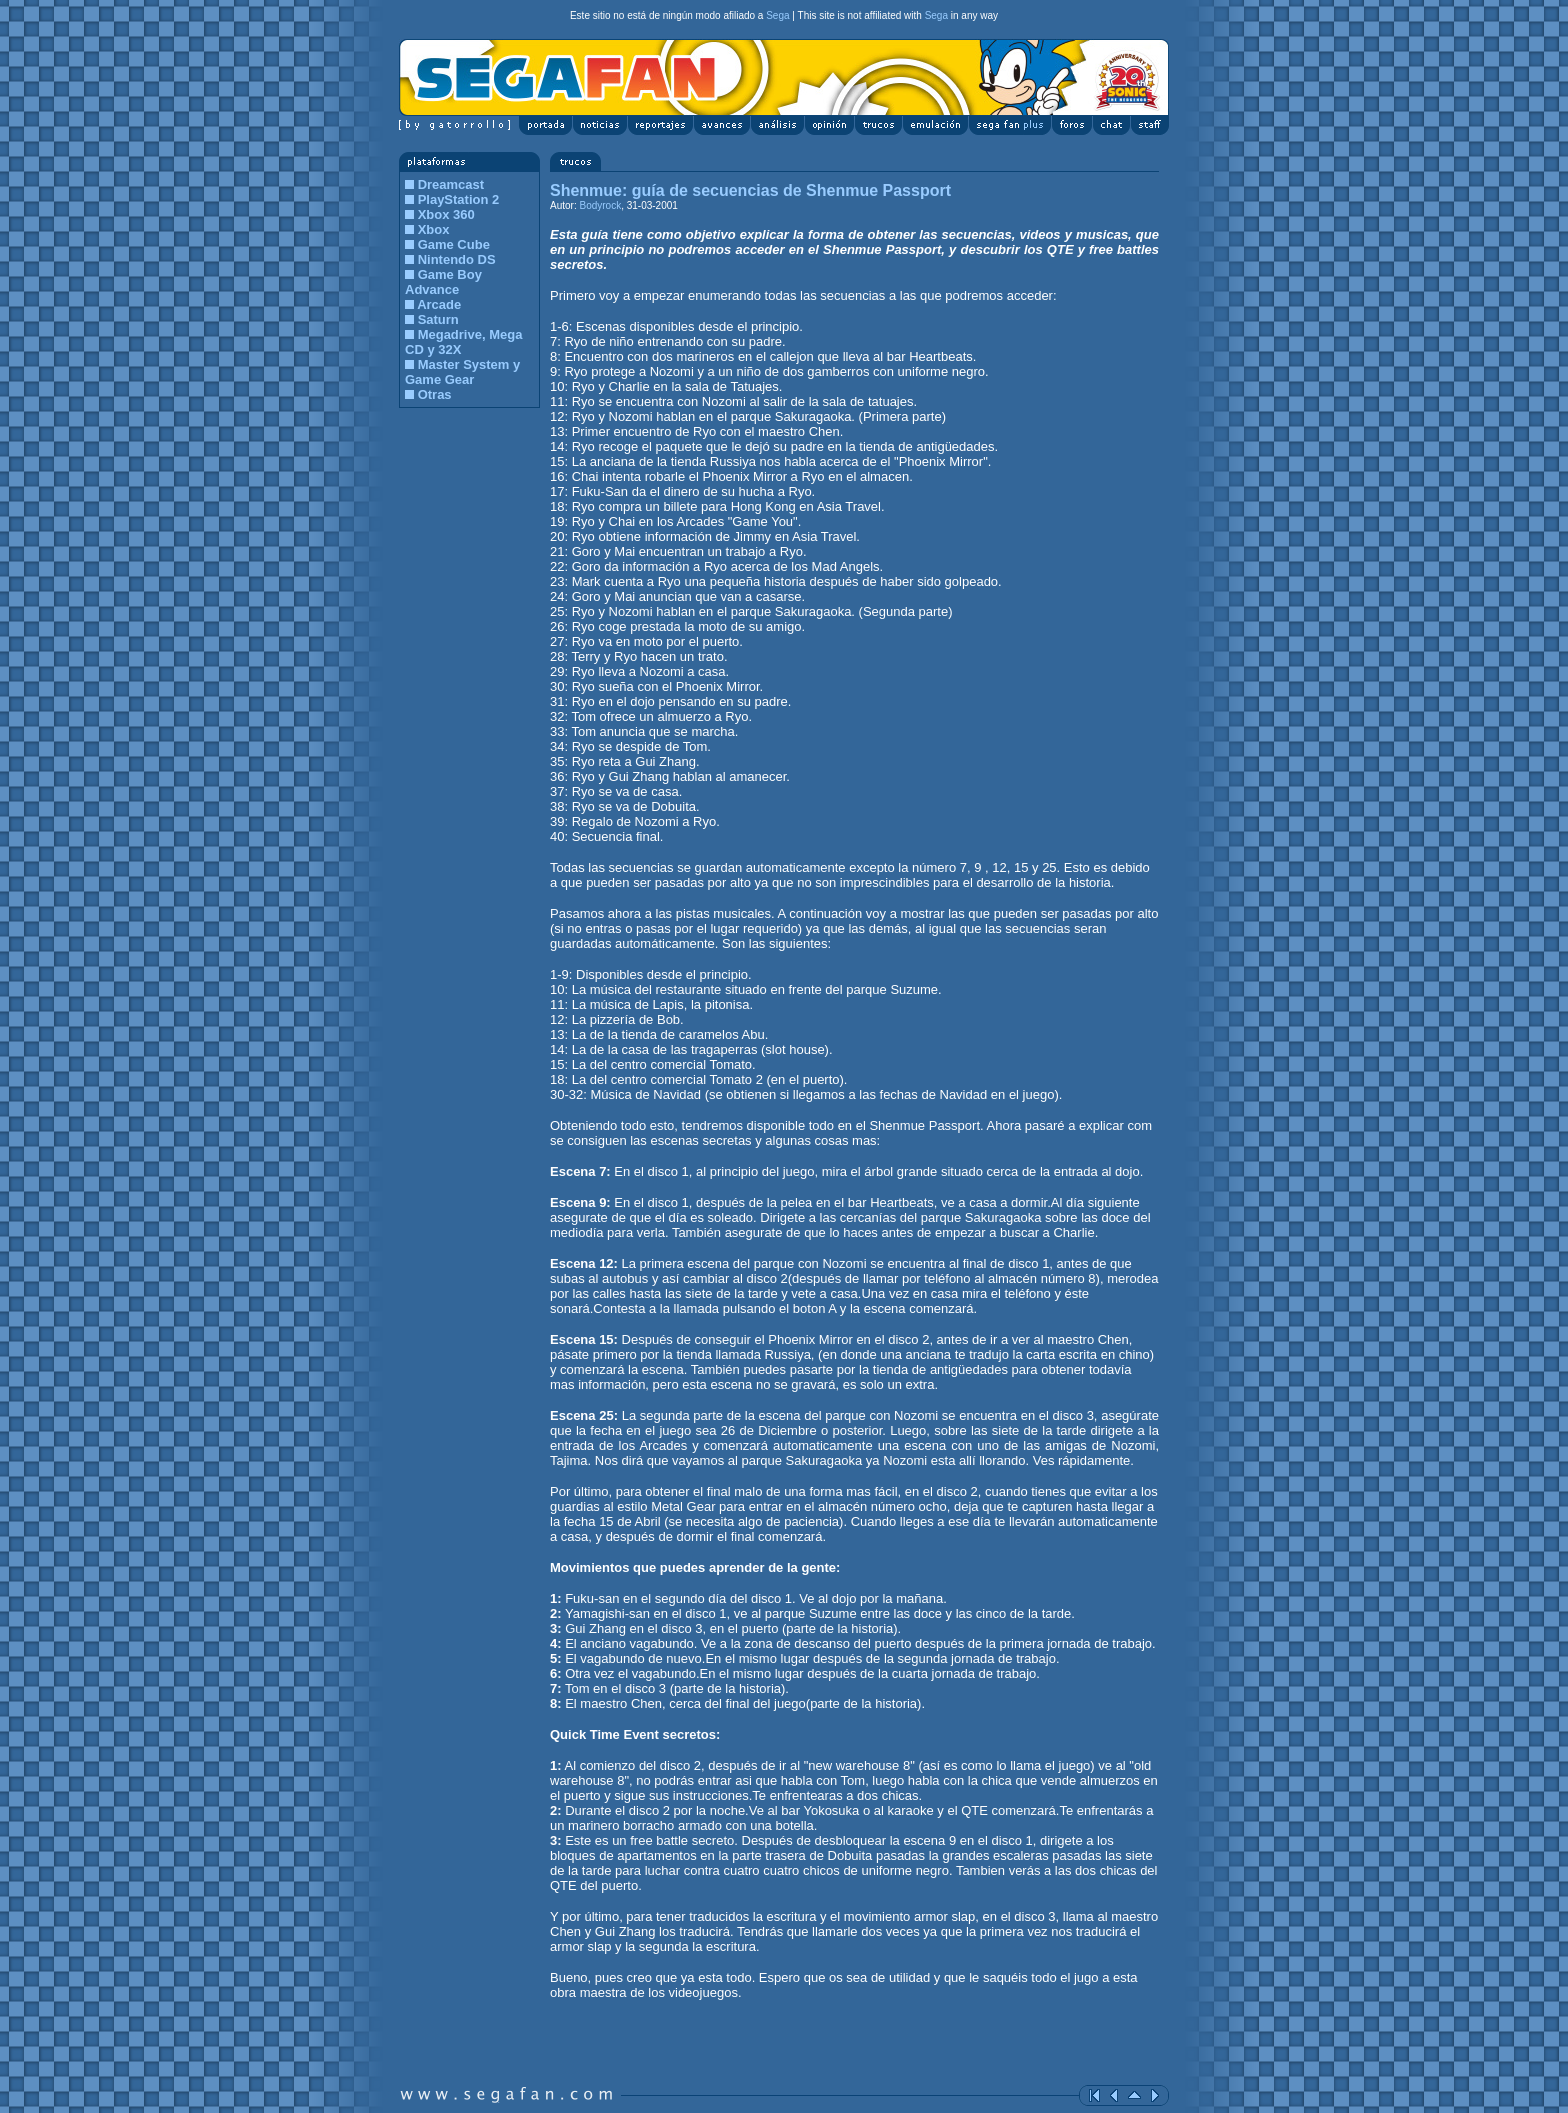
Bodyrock (599, 205)
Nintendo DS (457, 259)
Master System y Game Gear (462, 372)
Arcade (439, 304)
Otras (435, 394)
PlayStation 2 (459, 199)
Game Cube (454, 244)
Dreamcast (451, 184)
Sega (777, 15)
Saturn (438, 319)
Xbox (434, 229)
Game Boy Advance (443, 282)
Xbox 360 (446, 214)
